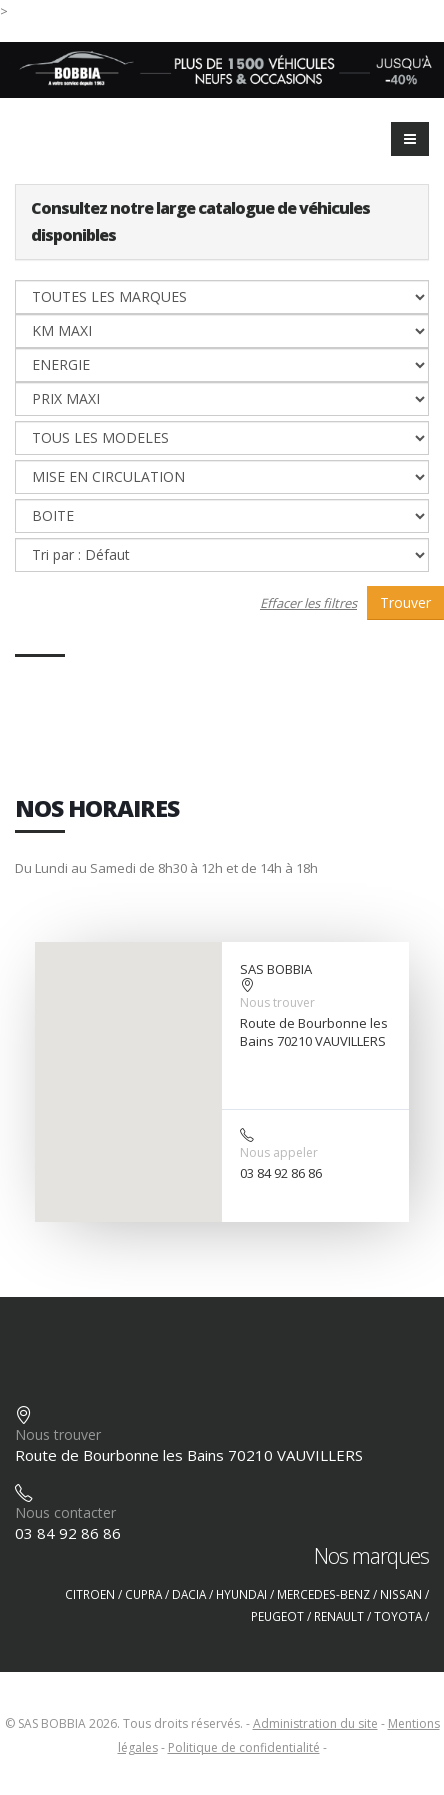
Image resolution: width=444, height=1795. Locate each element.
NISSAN (401, 1594)
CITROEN (90, 1594)
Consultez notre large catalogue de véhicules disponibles (200, 221)
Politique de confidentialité (244, 1747)
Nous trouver (277, 1002)
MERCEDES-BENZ (323, 1594)
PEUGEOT (277, 1616)
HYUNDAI (241, 1594)
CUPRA (143, 1594)
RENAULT (339, 1616)
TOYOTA (398, 1616)
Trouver (405, 602)
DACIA (189, 1594)
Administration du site (315, 1723)
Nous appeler (279, 1152)
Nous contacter (65, 1512)
